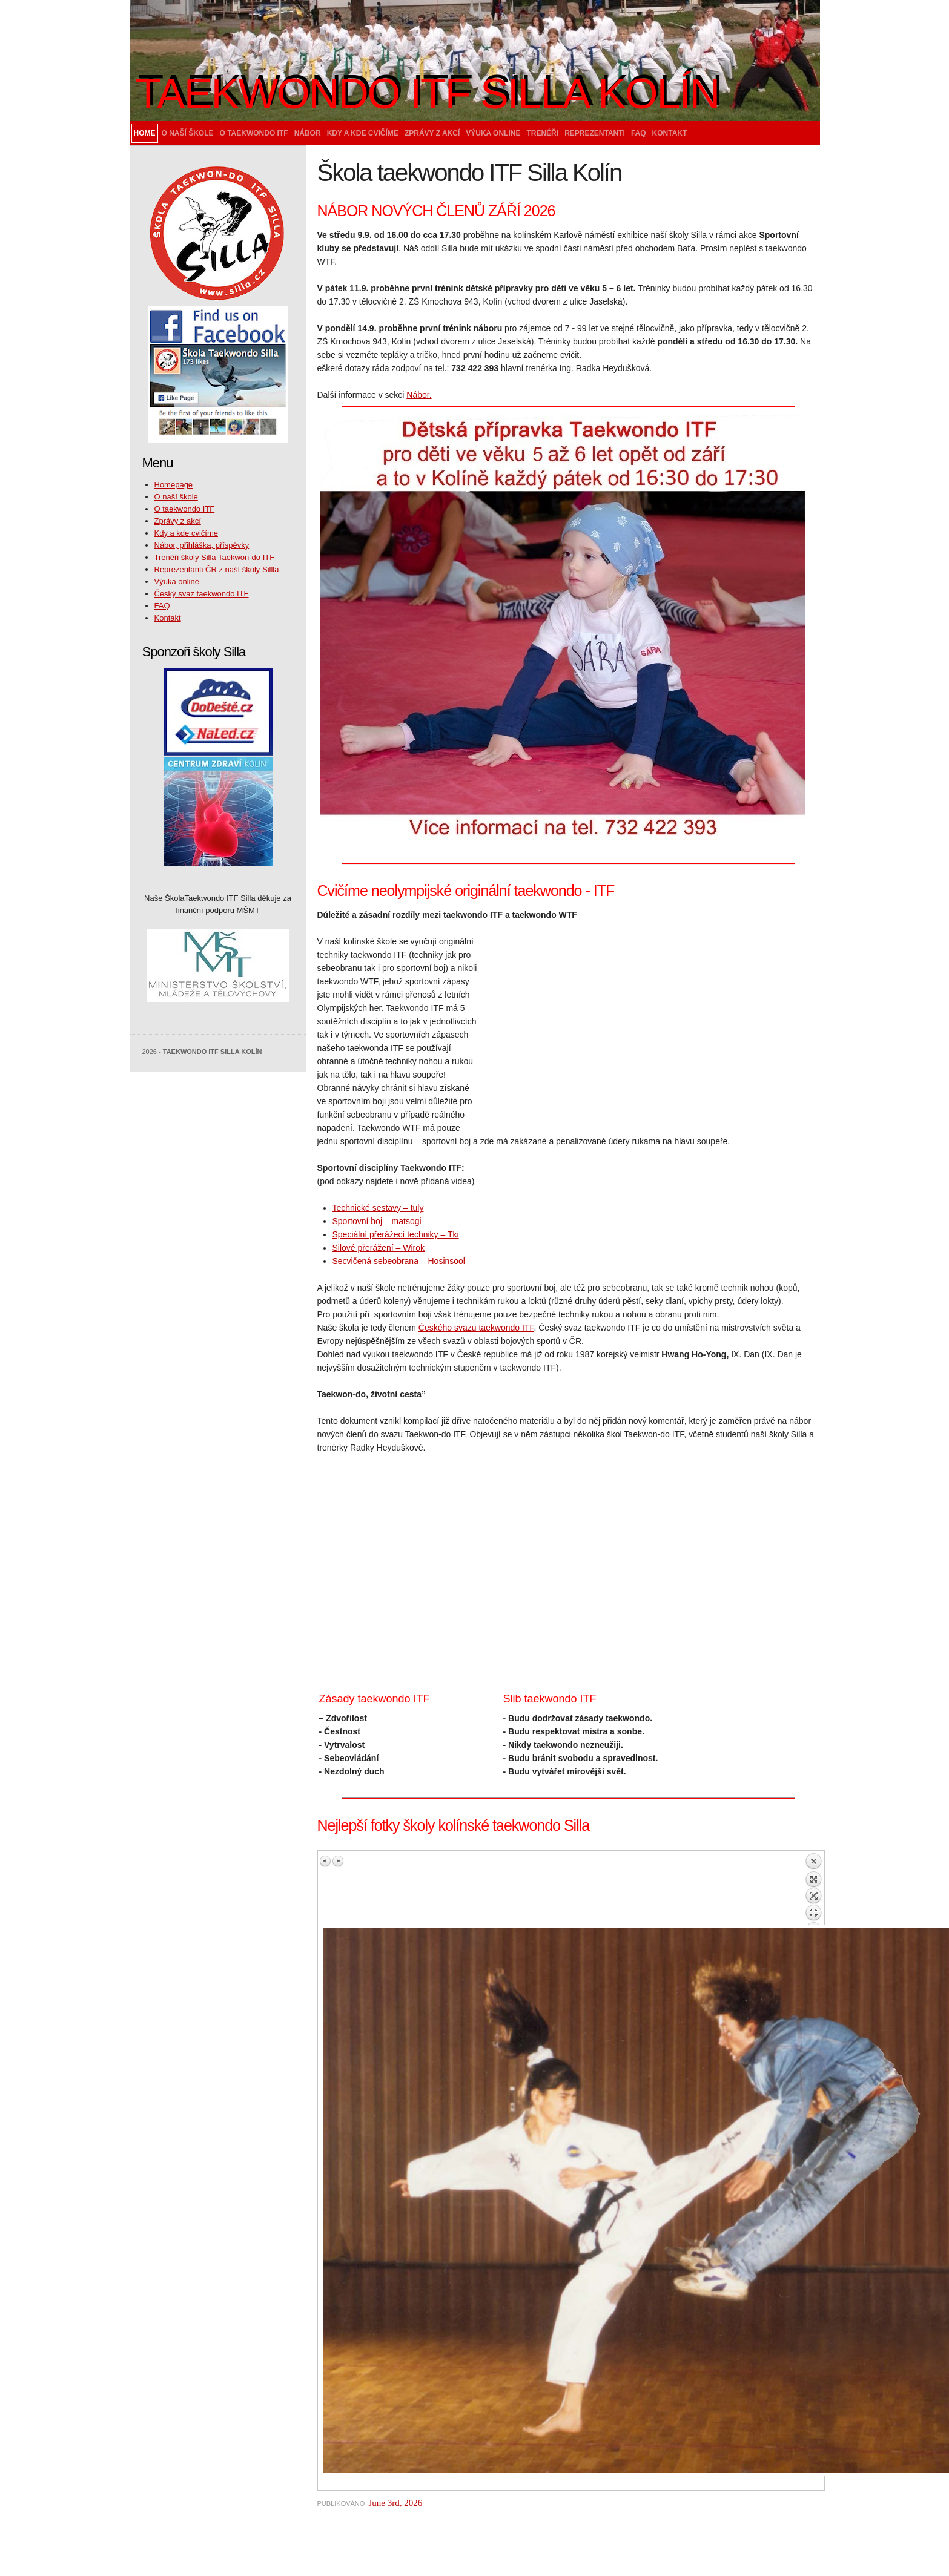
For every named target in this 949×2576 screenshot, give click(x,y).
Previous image (326, 1861)
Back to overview (813, 1889)
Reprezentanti (594, 133)
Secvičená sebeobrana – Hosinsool (398, 1261)
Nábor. (418, 395)
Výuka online (493, 133)
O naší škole (188, 133)
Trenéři (542, 133)
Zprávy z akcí (432, 133)
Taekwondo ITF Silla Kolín (427, 93)
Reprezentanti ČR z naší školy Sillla (216, 569)
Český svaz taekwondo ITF (201, 593)
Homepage (173, 484)
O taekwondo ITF (254, 133)
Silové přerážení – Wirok (378, 1248)
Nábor (307, 133)
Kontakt (669, 133)
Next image (338, 1861)
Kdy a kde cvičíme (362, 133)
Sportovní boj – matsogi (377, 1221)
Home (145, 133)
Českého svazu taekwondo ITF (476, 1327)
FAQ (638, 133)
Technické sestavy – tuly (378, 1208)
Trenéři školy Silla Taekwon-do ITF (214, 557)
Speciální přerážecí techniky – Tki (395, 1234)
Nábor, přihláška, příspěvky (202, 545)
